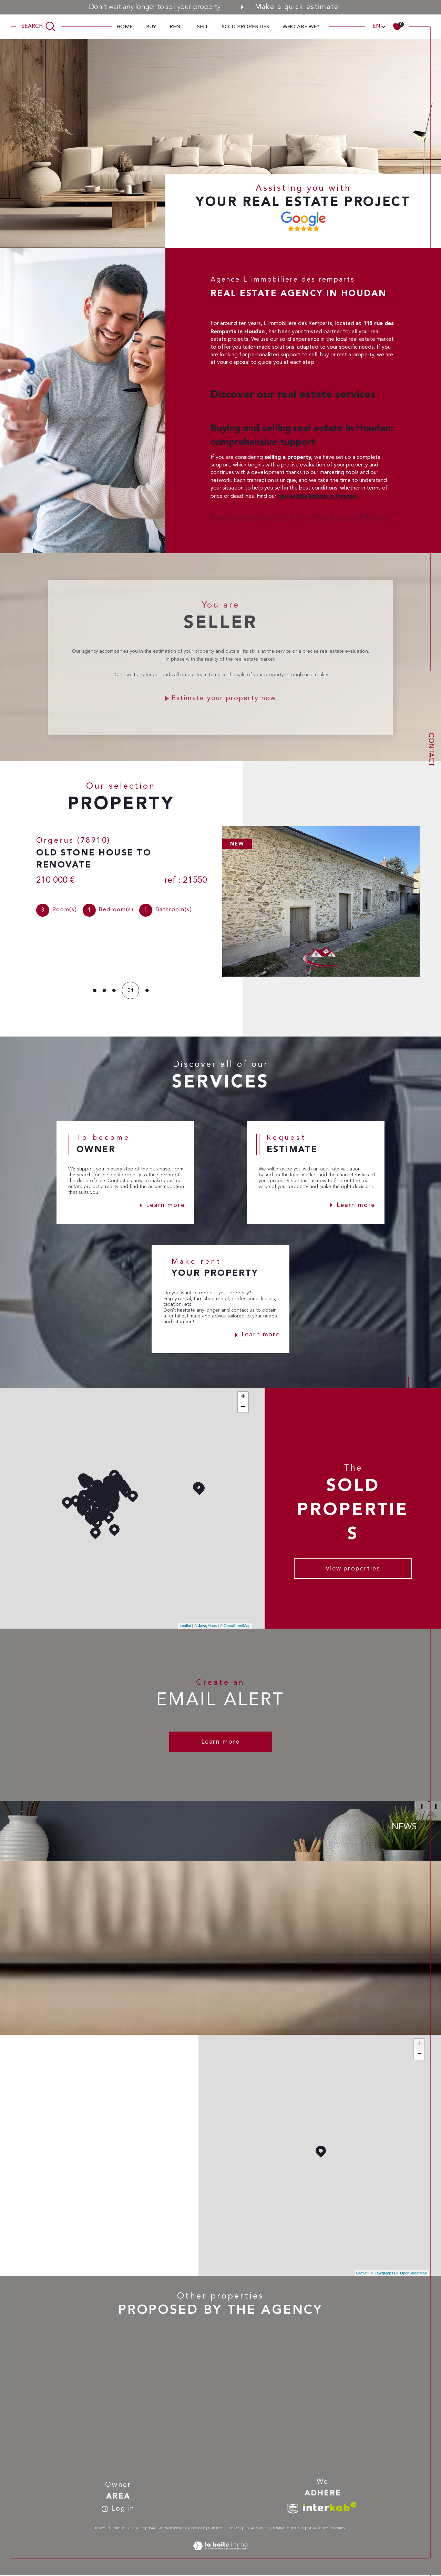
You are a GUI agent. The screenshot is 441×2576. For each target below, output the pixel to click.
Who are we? (301, 27)
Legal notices (257, 2529)
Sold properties (245, 27)
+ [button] (243, 1397)
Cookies (338, 2529)
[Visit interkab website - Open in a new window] (330, 2507)
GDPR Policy (318, 2529)
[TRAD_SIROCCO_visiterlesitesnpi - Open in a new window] (292, 2509)
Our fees (216, 2529)
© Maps (205, 1626)
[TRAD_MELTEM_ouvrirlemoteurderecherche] (38, 26)
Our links (295, 2529)
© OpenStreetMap (235, 1626)
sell (202, 27)
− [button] (243, 1407)
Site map (234, 2529)
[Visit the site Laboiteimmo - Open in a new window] (220, 2554)
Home (124, 27)
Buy (151, 27)
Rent (177, 27)
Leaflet (185, 1626)
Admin (278, 2529)
